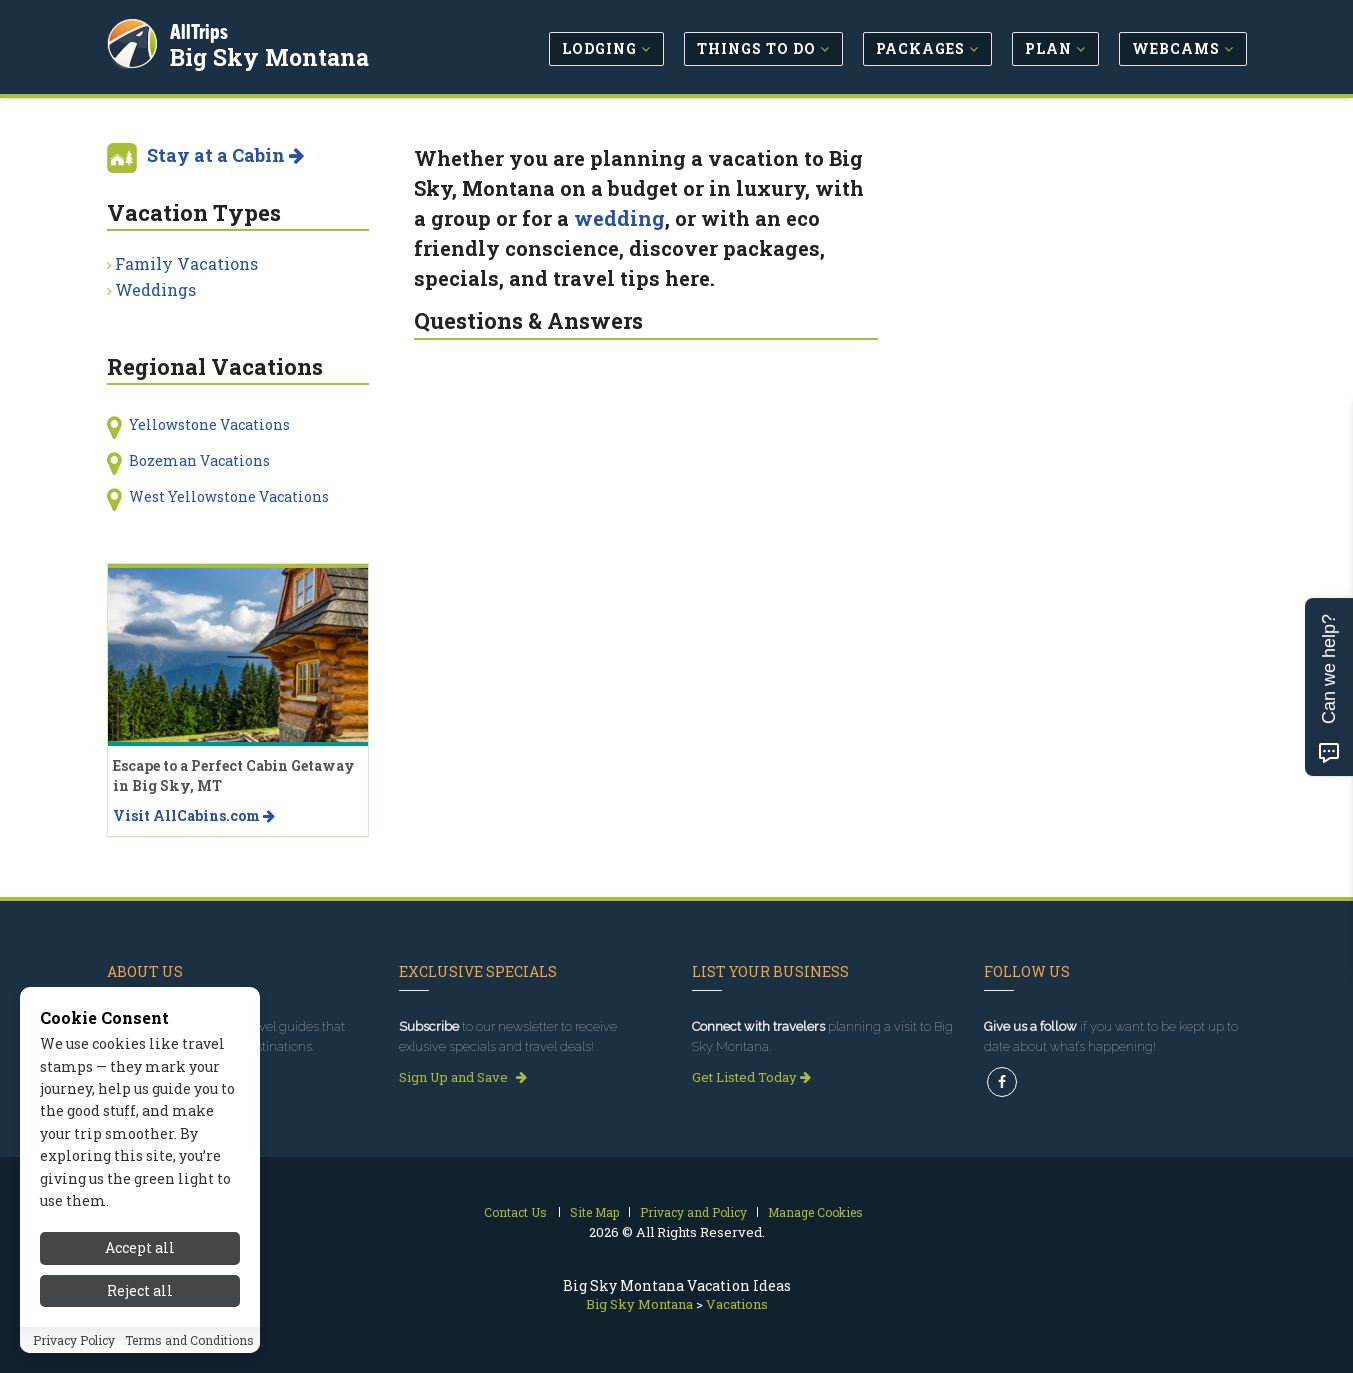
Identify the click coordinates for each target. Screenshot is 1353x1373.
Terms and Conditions (189, 1341)
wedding (619, 218)
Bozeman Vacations (199, 460)
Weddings (155, 289)
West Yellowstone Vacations (229, 496)
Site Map (594, 1212)
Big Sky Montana (272, 54)
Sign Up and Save (463, 1077)
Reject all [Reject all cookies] (140, 1291)
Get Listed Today (751, 1077)
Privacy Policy (74, 1341)
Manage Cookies (815, 1212)
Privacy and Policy (693, 1212)
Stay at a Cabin (225, 155)
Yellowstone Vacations (209, 424)
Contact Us (515, 1212)
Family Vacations (186, 263)
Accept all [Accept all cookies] (140, 1249)
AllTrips (202, 28)
